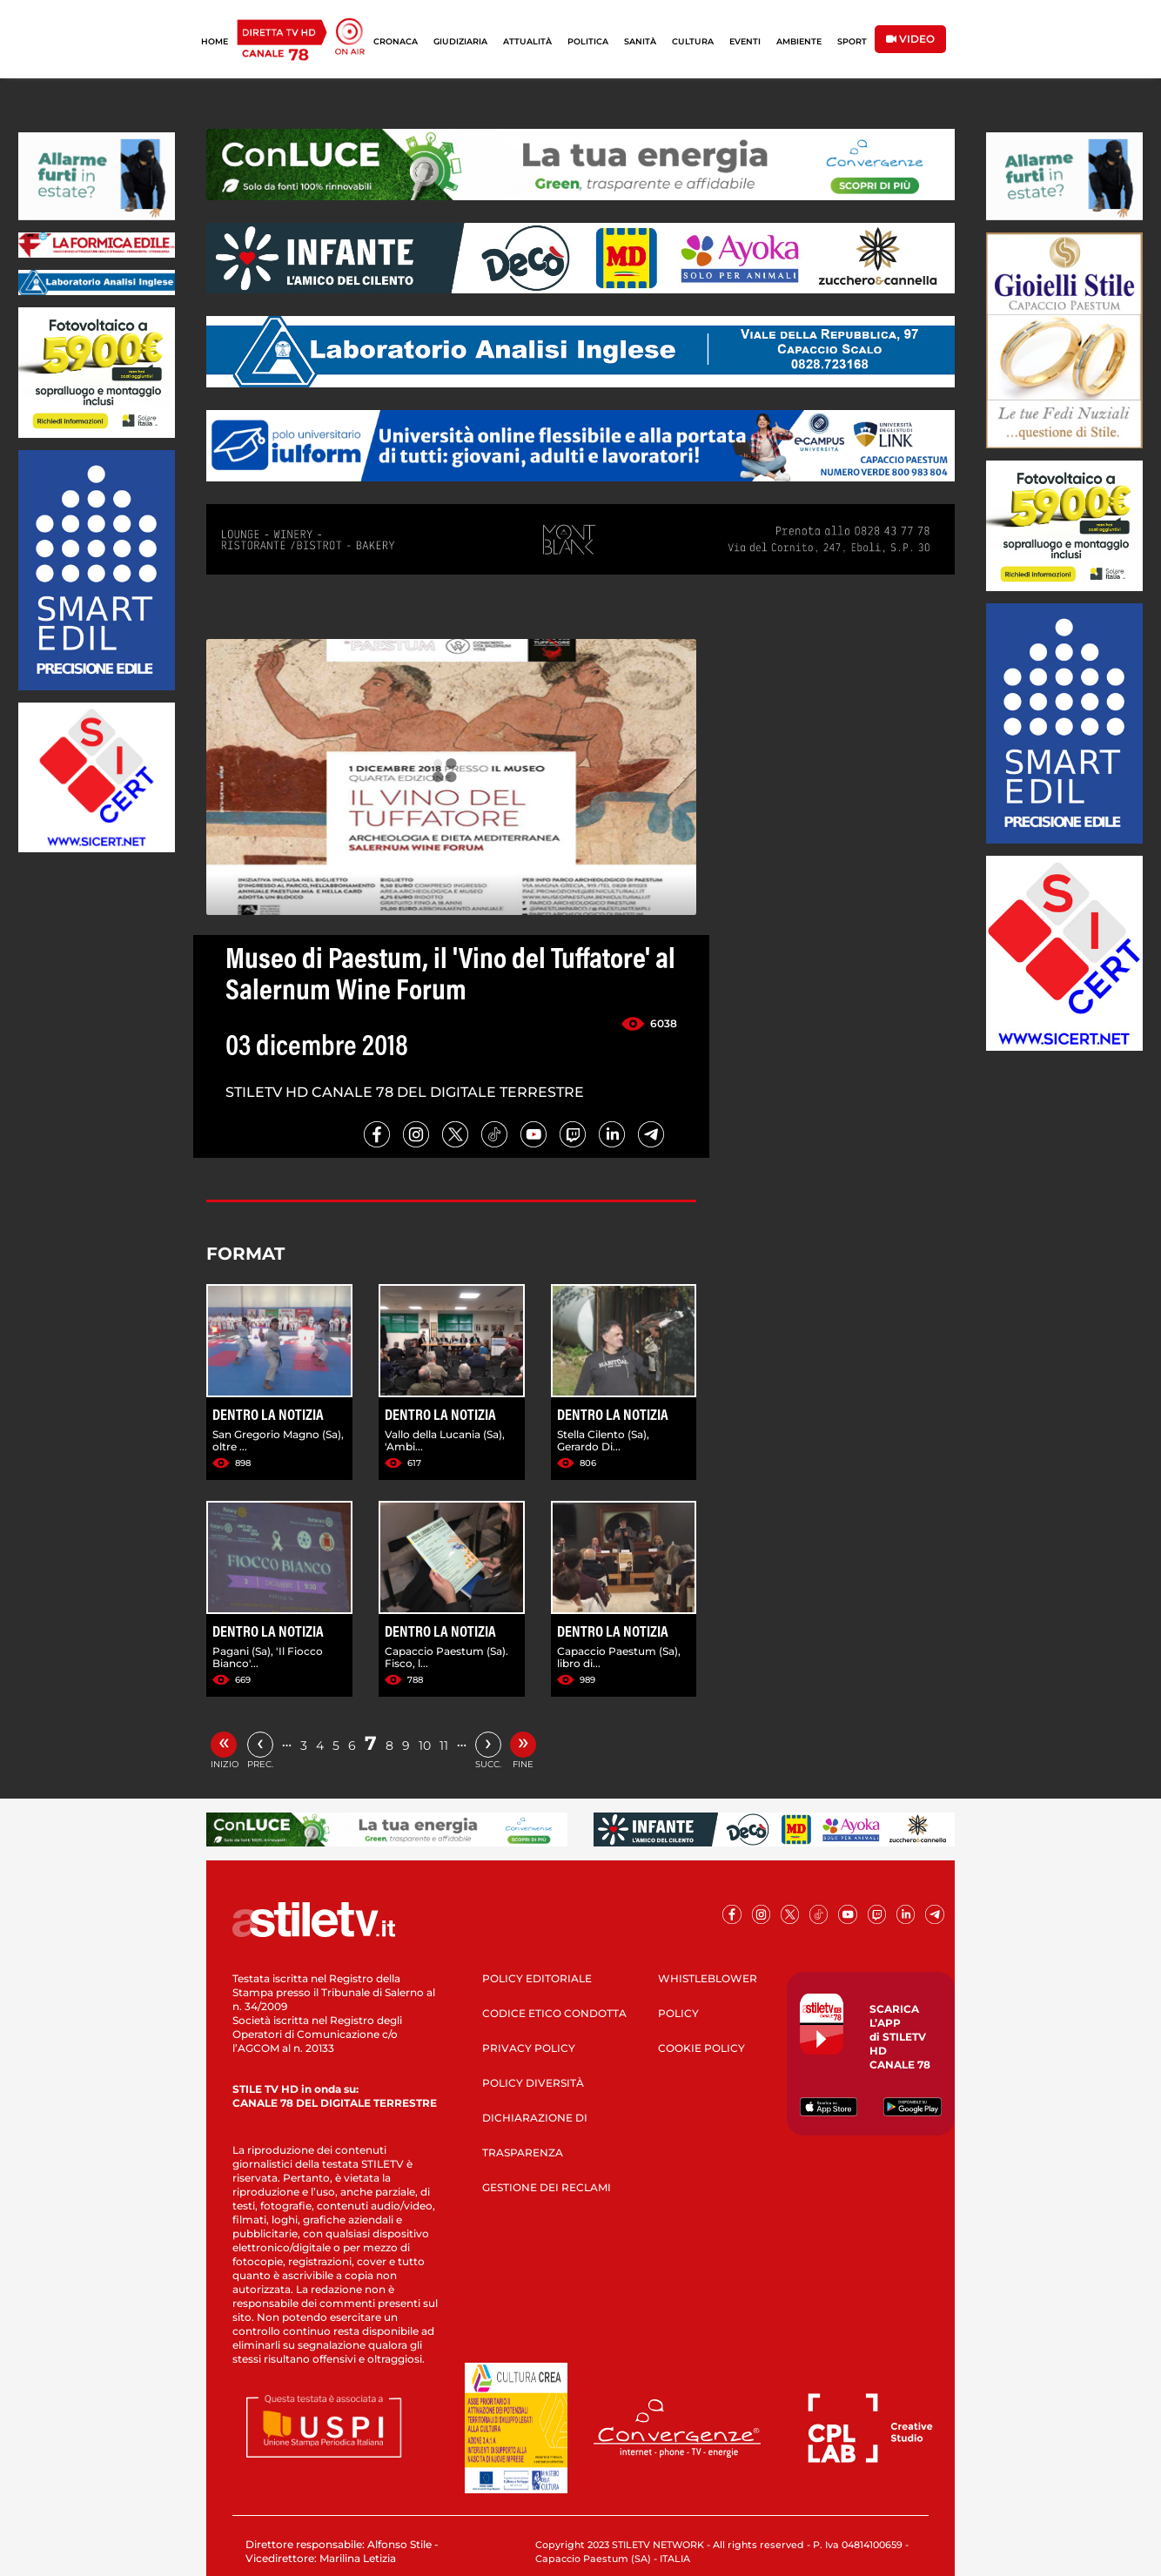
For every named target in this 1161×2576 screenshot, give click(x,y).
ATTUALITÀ (527, 41)
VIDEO (910, 38)
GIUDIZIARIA (460, 41)
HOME (214, 41)
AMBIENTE (799, 41)
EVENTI (745, 41)
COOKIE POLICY (701, 2048)
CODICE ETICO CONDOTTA (554, 2013)
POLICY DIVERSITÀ (533, 2082)
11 (444, 1745)
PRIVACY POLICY (528, 2048)
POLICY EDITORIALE (537, 1978)
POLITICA (587, 41)
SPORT (852, 41)
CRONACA (395, 41)
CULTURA (693, 41)
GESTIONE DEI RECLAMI (546, 2187)
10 (425, 1745)
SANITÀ (640, 41)
